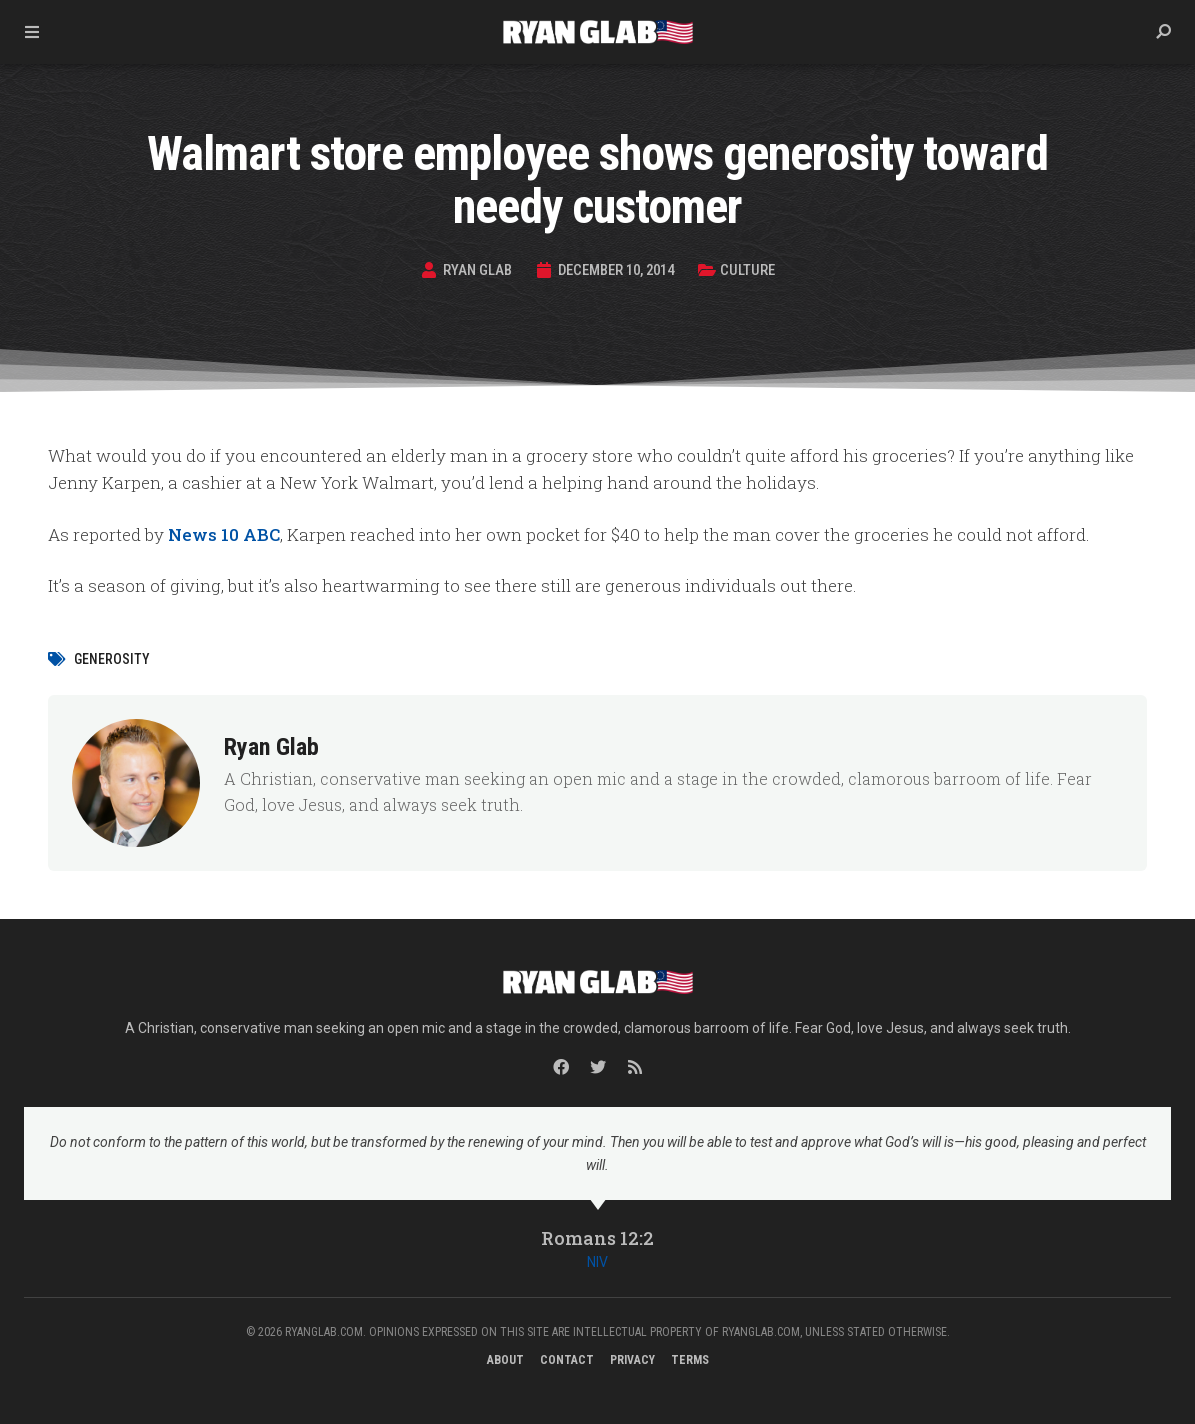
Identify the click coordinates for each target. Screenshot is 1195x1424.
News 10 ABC (224, 534)
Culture (751, 270)
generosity (112, 659)
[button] (1163, 32)
